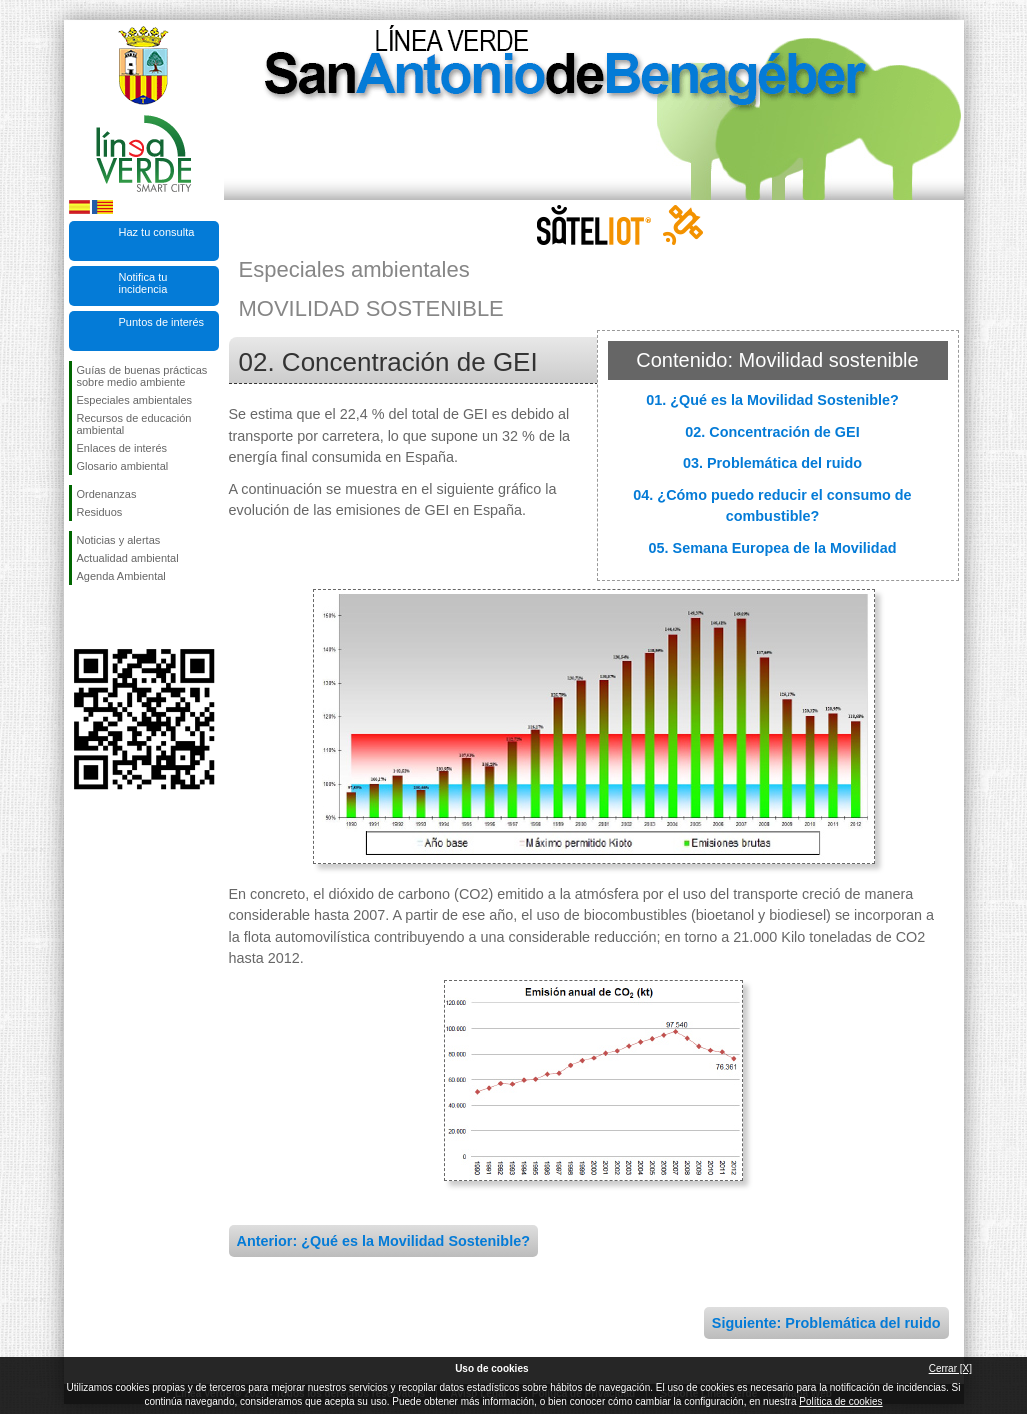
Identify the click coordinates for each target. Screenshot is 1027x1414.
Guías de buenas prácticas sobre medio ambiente (142, 376)
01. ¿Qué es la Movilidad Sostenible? (772, 400)
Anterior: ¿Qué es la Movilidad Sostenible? (383, 1241)
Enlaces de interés (122, 448)
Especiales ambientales (135, 400)
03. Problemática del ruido (772, 463)
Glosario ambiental (123, 466)
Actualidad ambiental (128, 558)
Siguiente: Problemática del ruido (826, 1323)
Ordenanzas (107, 494)
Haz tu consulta (157, 232)
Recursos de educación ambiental (134, 424)
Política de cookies (840, 1401)
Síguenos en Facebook (81, 617)
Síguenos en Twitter (114, 617)
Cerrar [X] (950, 1368)
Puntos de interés (162, 322)
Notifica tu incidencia (143, 283)
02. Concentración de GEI (772, 432)
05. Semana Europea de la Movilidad (773, 548)
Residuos (100, 512)
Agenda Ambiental (121, 576)
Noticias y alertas (119, 540)
